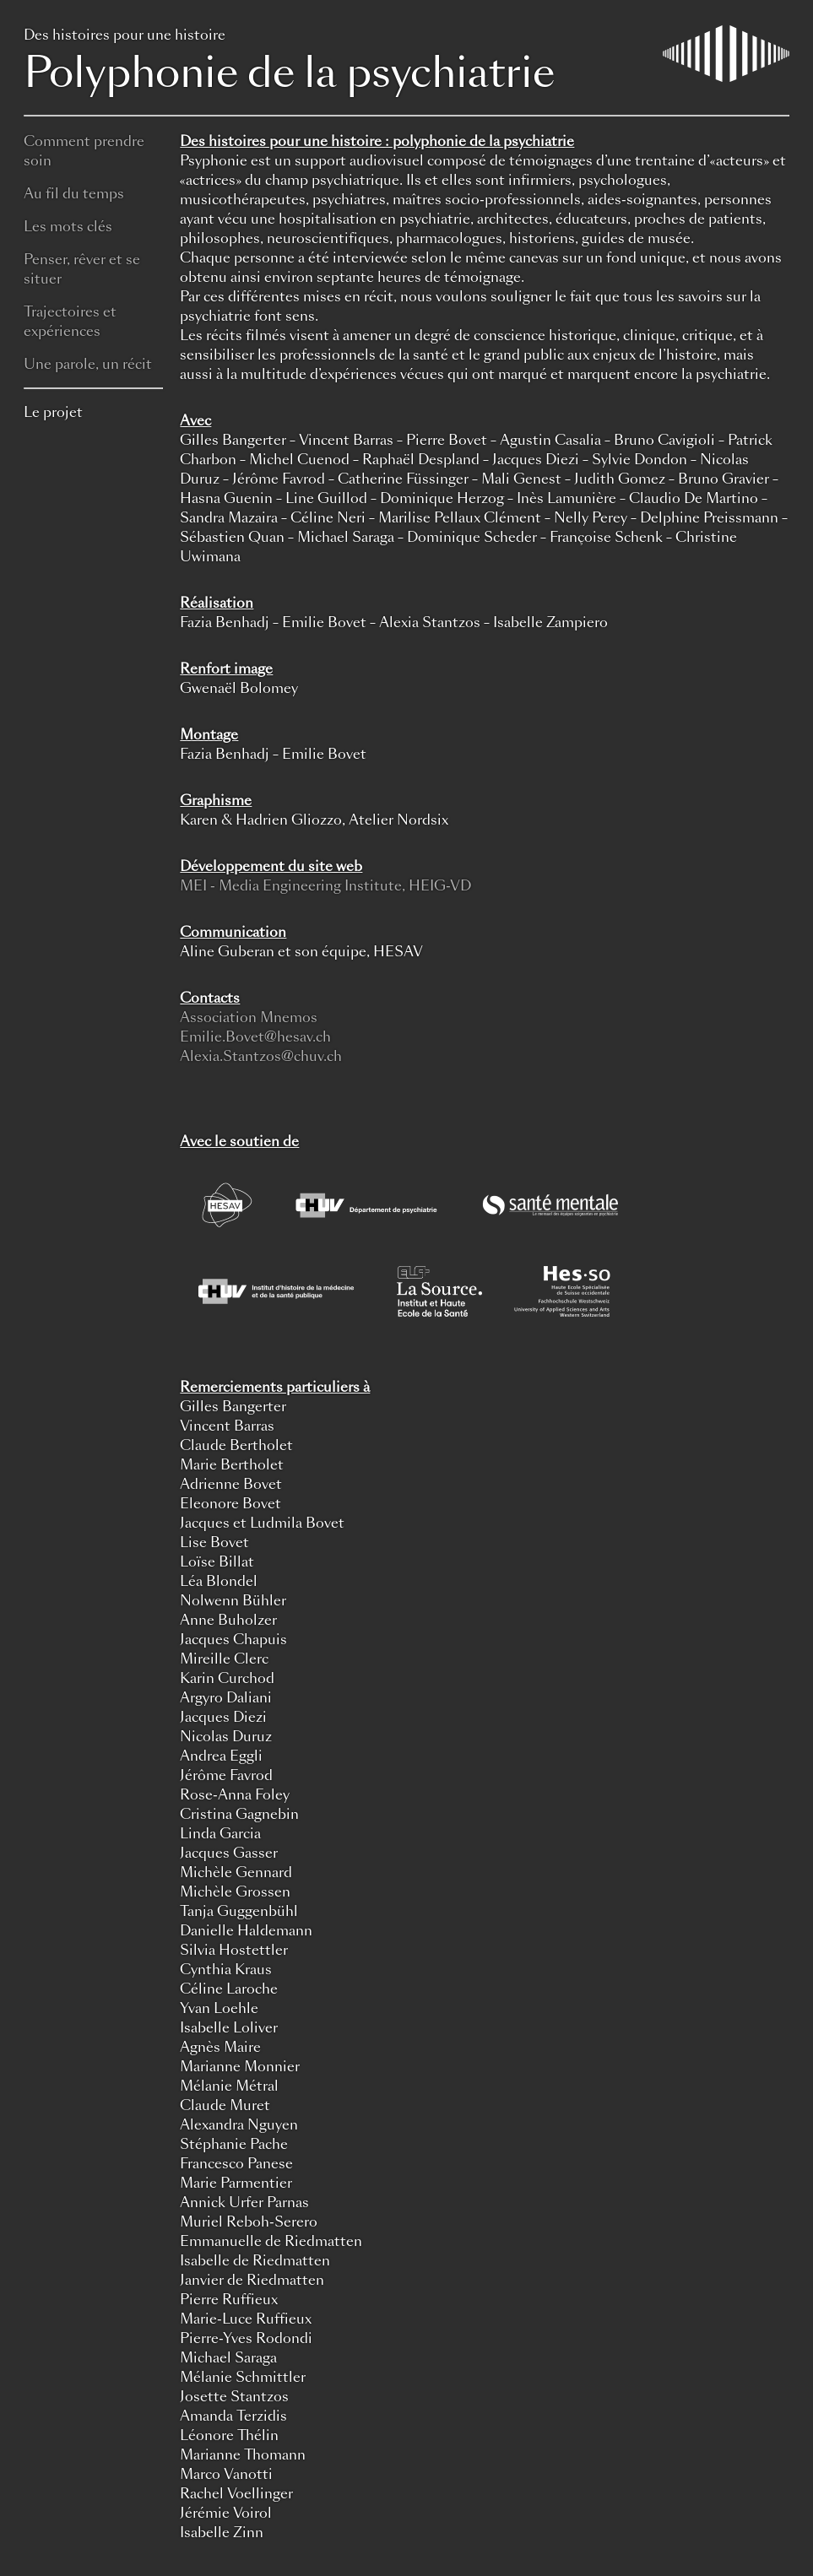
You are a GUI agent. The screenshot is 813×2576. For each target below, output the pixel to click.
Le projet (53, 412)
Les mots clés (68, 226)
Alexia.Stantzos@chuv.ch (261, 1056)
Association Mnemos (248, 1017)
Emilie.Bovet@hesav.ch (255, 1037)
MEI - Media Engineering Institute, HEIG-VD (325, 886)
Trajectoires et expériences (70, 321)
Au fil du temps (74, 193)
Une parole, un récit (88, 364)
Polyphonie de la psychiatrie (406, 63)
